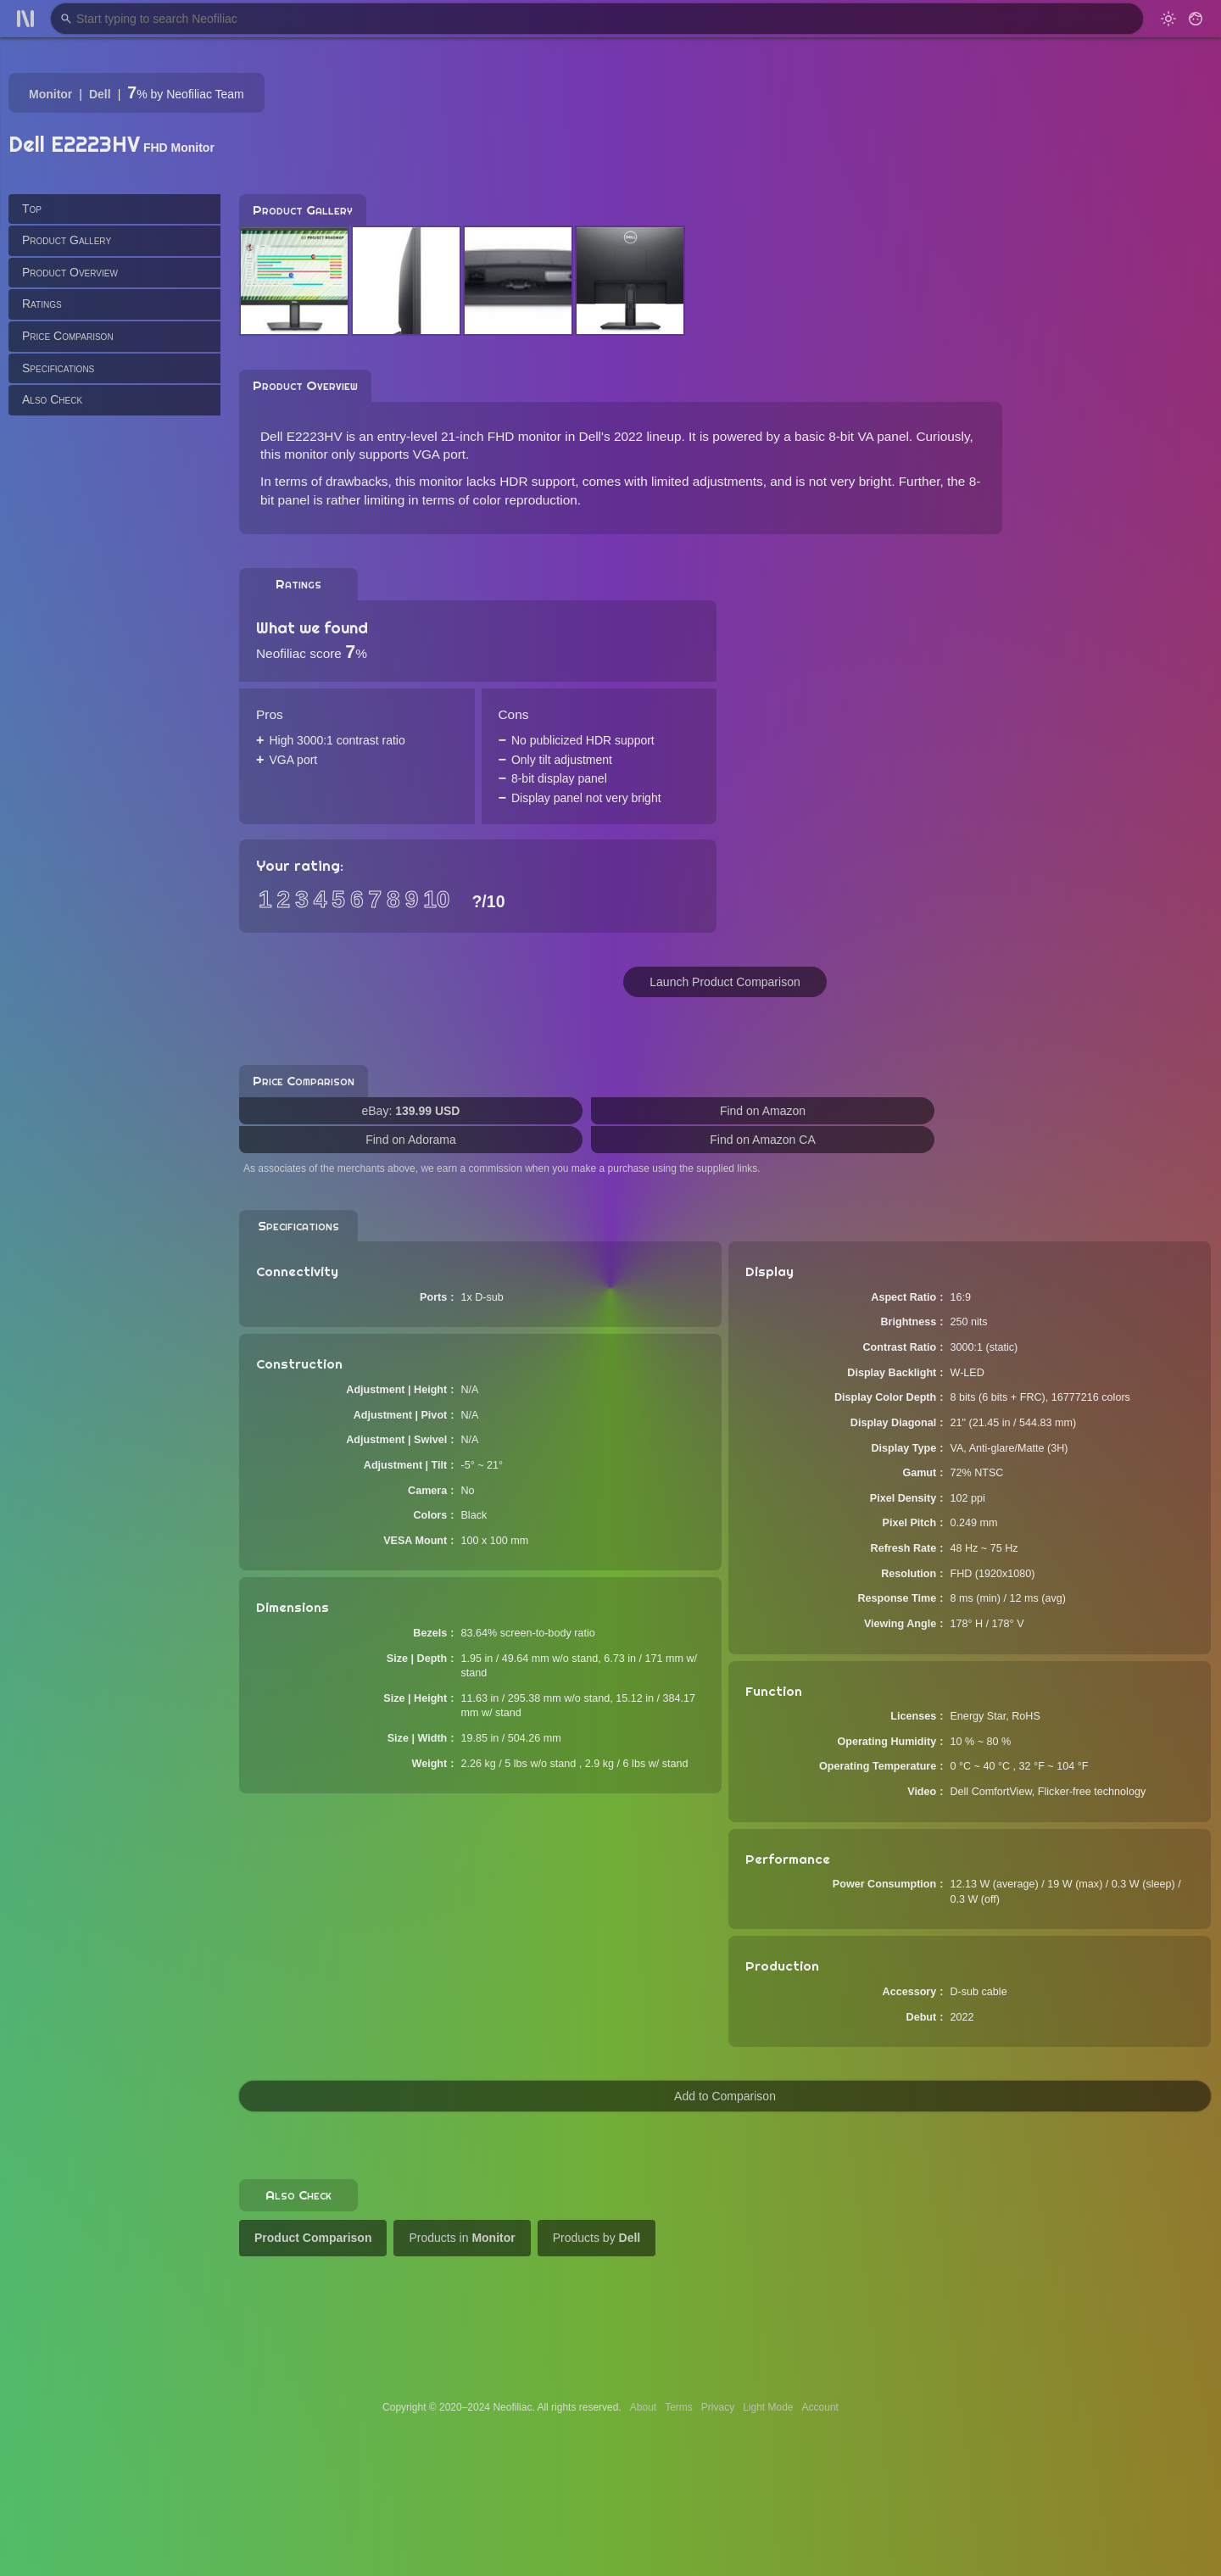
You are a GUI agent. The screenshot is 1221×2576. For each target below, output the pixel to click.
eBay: (411, 1111)
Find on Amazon (763, 1111)
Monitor (50, 94)
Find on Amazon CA (763, 1139)
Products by (597, 2237)
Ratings (42, 303)
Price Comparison (68, 336)
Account (820, 2407)
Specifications (58, 368)
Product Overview (70, 272)
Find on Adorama (410, 1139)
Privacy (717, 2407)
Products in (462, 2237)
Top (32, 208)
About (643, 2407)
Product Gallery (66, 240)
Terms (679, 2407)
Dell (100, 94)
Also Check (52, 399)
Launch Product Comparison (725, 982)
